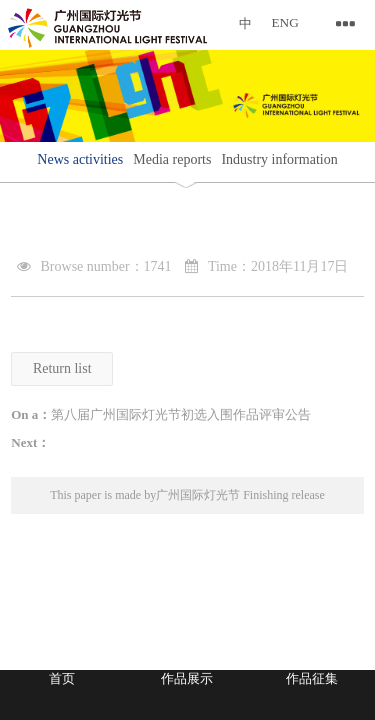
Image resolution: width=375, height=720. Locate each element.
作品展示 (187, 678)
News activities (80, 159)
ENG (285, 22)
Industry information (279, 159)
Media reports (172, 159)
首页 (62, 678)
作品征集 (312, 678)
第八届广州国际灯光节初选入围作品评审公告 (181, 414)
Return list (62, 368)
